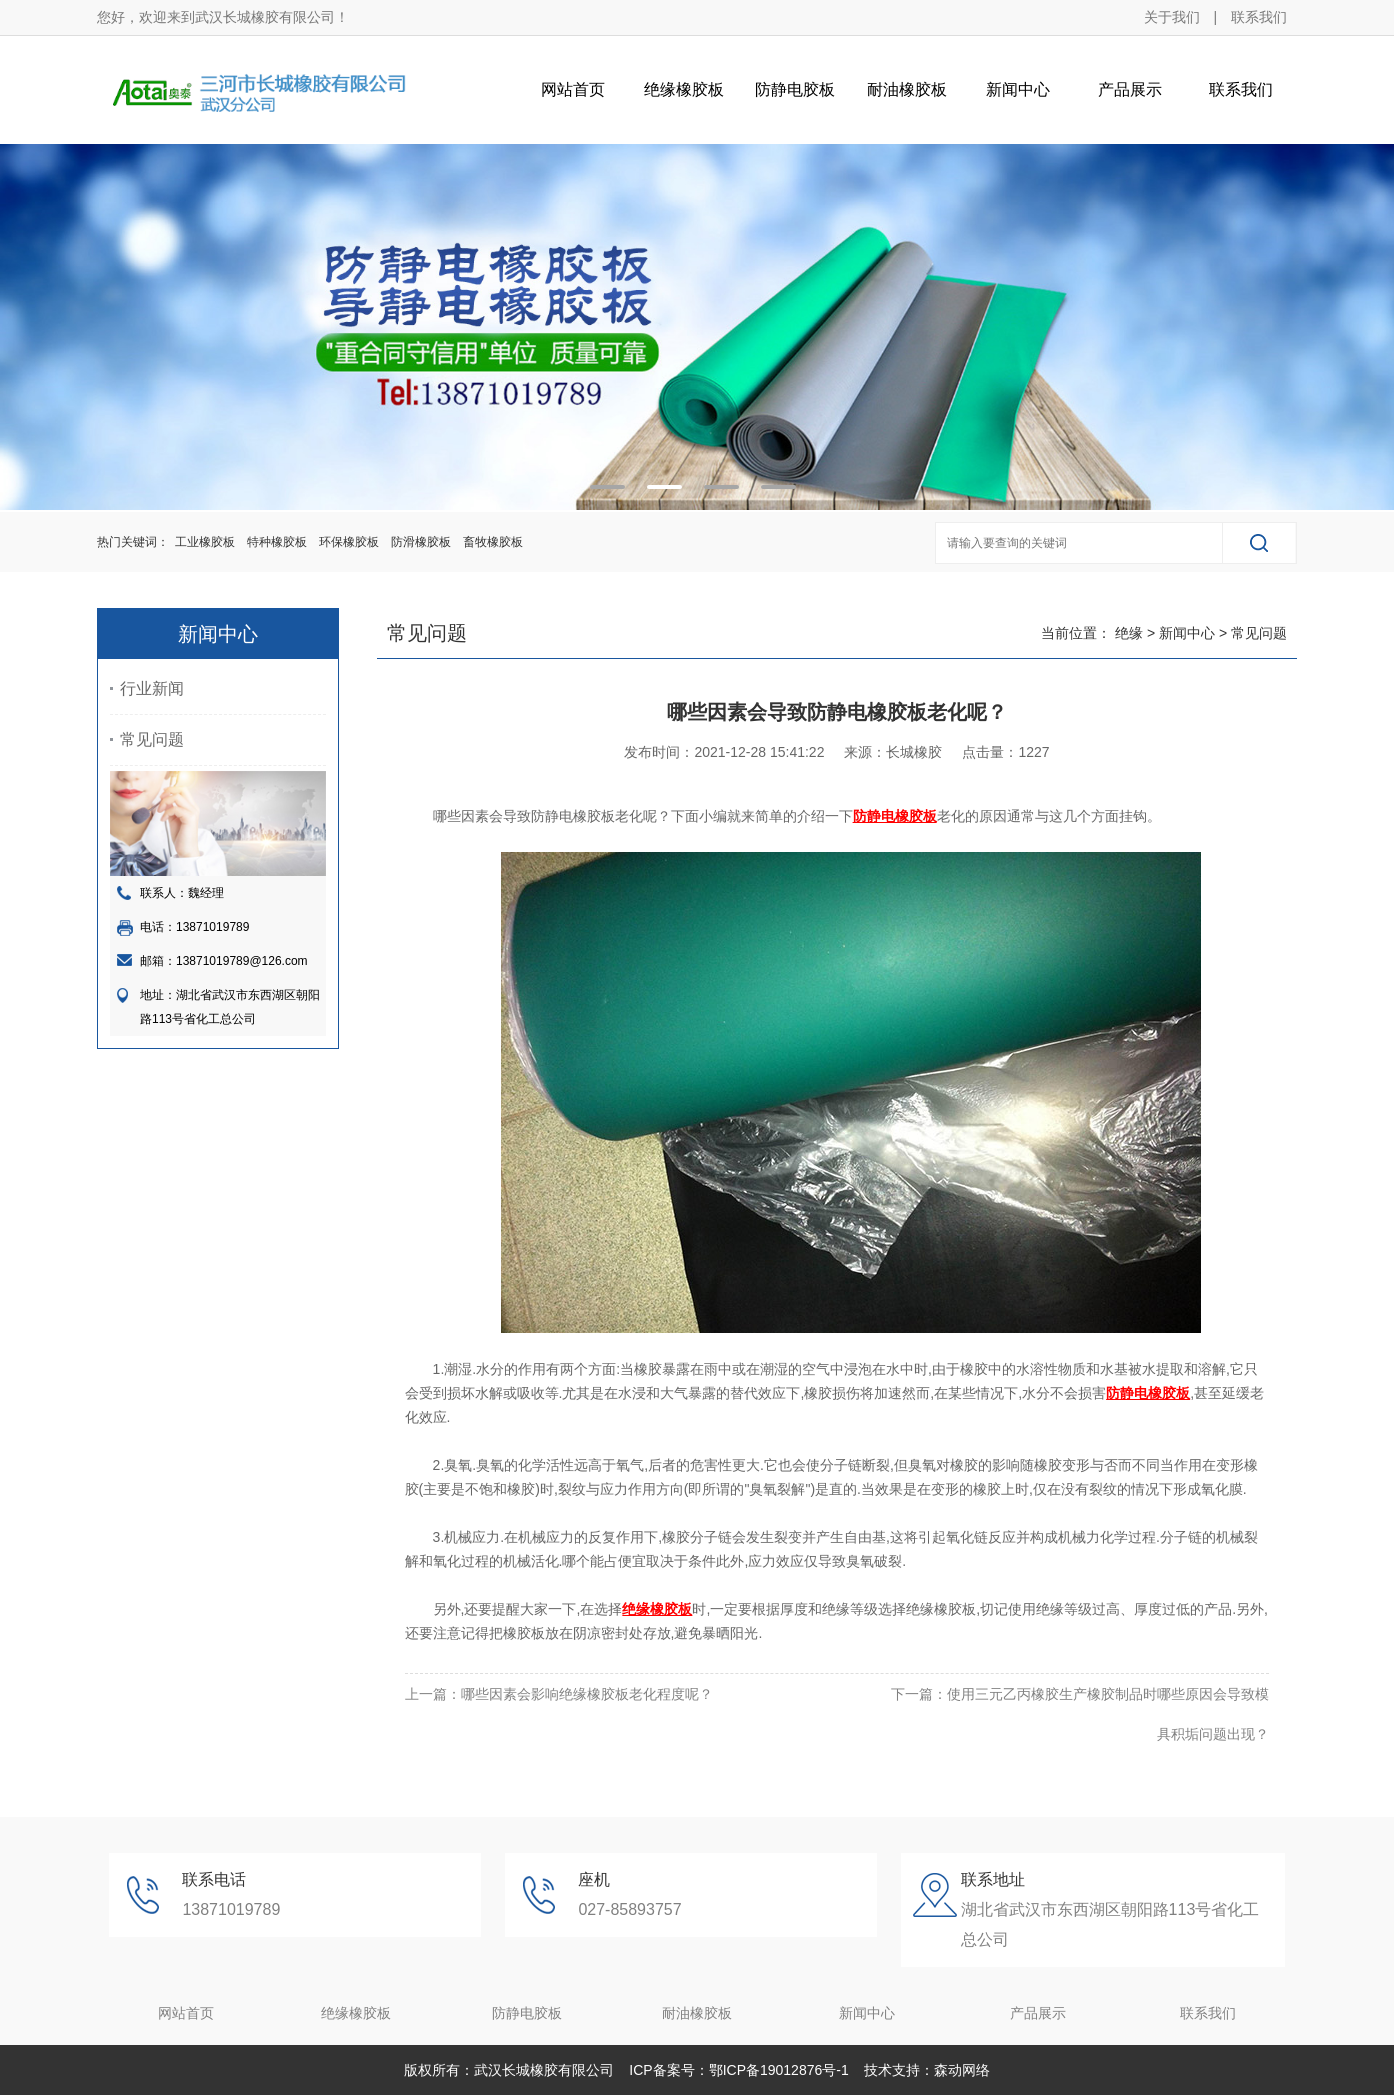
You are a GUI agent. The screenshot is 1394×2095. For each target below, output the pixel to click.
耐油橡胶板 (907, 89)
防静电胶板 (795, 89)
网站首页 (573, 89)
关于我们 (1172, 17)
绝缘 (1129, 633)
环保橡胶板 (349, 542)
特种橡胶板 (277, 542)
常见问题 (152, 739)
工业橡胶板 (205, 542)
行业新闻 (152, 688)
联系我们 (1259, 17)
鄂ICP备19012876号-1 (779, 2070)
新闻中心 (1018, 89)
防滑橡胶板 (421, 542)
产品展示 (1130, 89)
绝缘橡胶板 (684, 89)
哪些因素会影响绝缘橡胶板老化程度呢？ (587, 1694)
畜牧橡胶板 (493, 542)
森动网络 (962, 2070)
